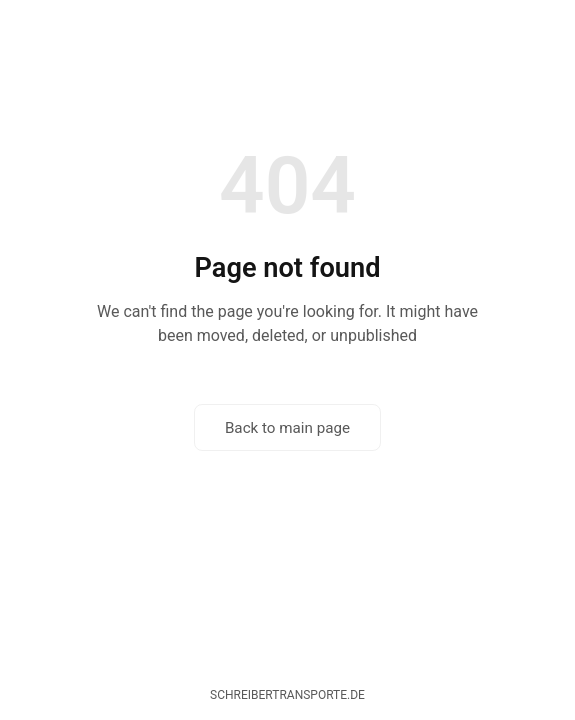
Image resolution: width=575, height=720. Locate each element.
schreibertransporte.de (287, 695)
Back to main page (287, 428)
